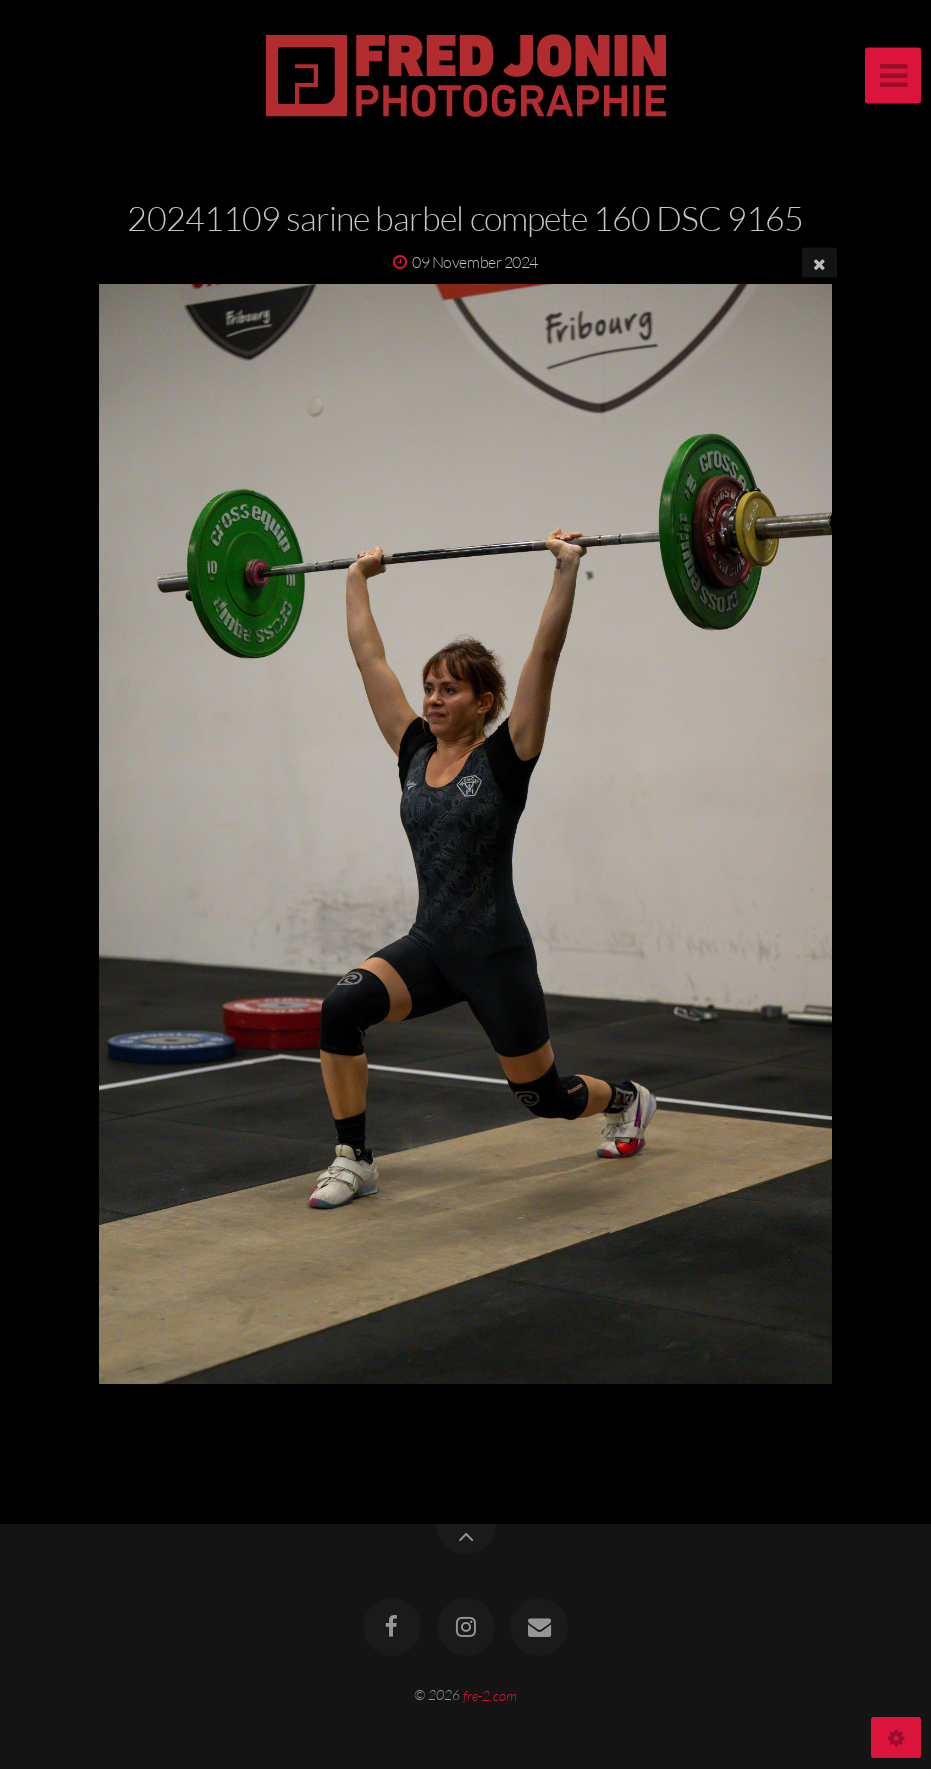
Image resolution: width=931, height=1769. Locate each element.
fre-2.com (490, 1694)
